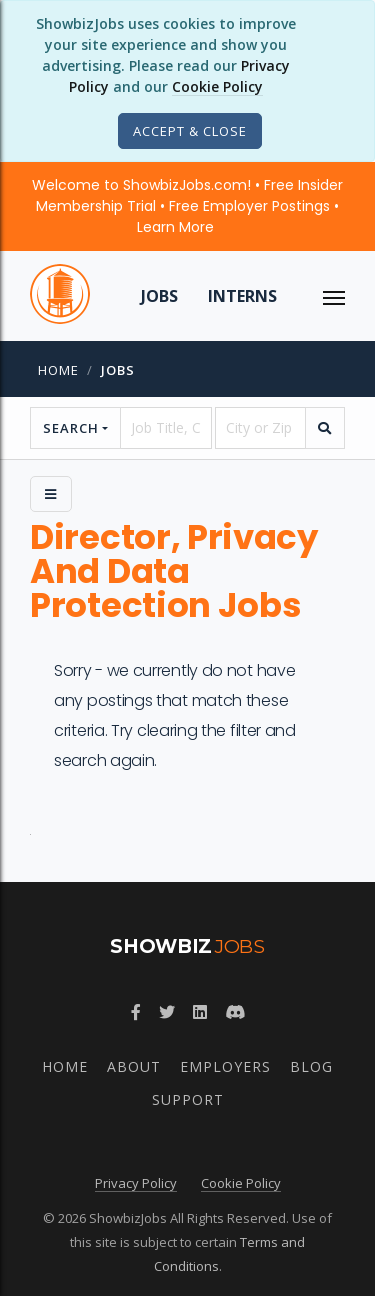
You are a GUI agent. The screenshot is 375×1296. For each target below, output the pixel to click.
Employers (225, 1066)
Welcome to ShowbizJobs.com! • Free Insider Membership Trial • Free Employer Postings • (187, 206)
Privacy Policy (136, 1183)
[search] (325, 428)
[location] (260, 428)
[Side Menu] (51, 494)
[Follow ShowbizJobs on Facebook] (136, 1012)
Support (188, 1099)
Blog (311, 1066)
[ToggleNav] (334, 296)
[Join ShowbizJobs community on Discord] (235, 1012)
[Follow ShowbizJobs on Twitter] (167, 1012)
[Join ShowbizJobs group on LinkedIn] (200, 1012)
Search (71, 428)
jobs (118, 370)
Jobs (159, 296)
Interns (242, 296)
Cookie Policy (217, 86)
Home (58, 370)
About (134, 1066)
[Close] (190, 131)
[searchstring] (165, 428)
